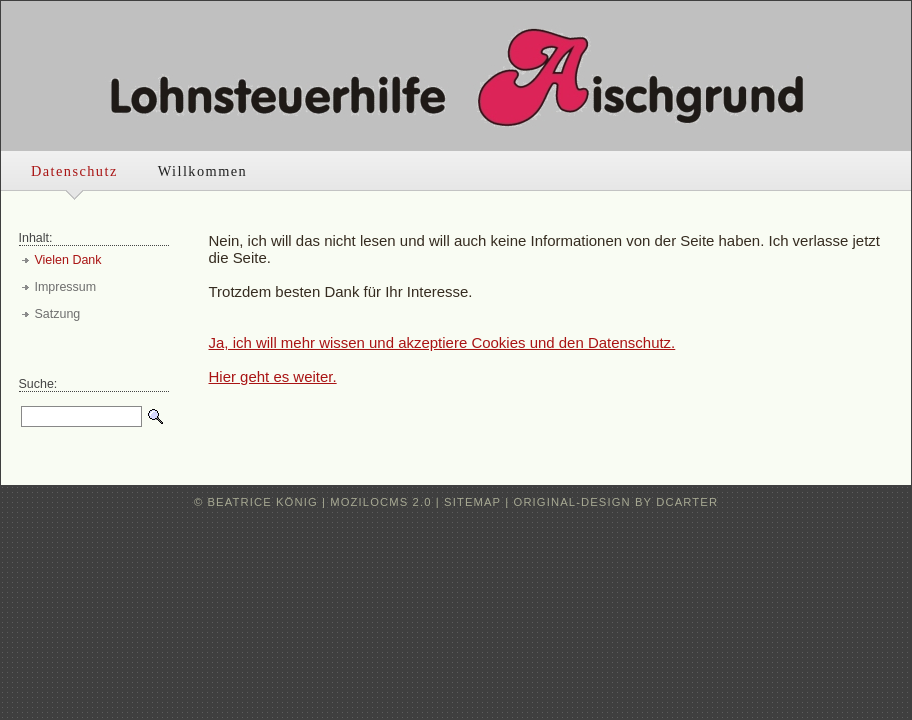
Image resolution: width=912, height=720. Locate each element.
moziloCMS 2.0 (380, 502)
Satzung (58, 314)
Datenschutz (74, 171)
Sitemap (472, 502)
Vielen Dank (68, 260)
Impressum (66, 287)
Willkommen (202, 171)
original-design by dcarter (616, 502)
